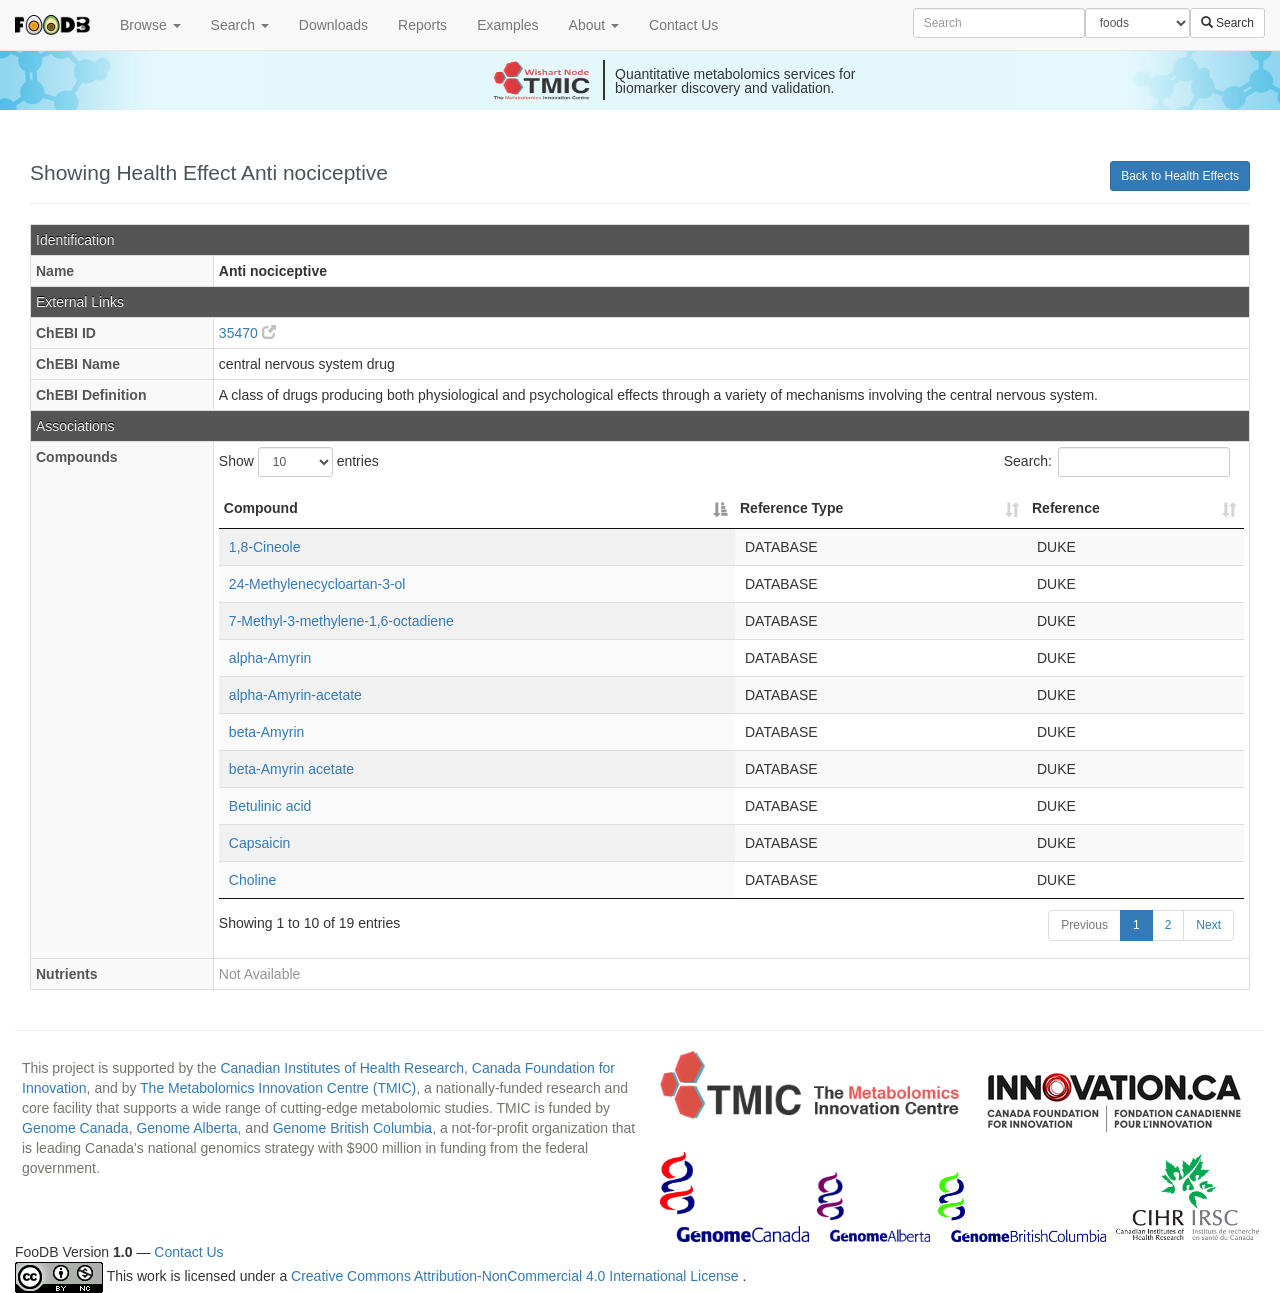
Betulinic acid (270, 806)
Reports (422, 25)
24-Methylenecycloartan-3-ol (317, 584)
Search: (1117, 462)
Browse (150, 25)
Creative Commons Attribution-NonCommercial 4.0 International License (516, 1277)
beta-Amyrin (266, 732)
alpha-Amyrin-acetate (295, 695)
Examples (507, 25)
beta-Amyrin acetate (291, 769)
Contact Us (683, 25)
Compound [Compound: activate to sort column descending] (261, 508)
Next (1208, 925)
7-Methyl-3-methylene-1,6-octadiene (341, 621)
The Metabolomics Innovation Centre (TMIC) (278, 1088)
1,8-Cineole (265, 547)
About (594, 25)
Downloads (333, 25)
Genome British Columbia (353, 1128)
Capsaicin (259, 843)
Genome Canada (75, 1128)
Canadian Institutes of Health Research (342, 1068)
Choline (252, 880)
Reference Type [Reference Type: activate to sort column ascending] (791, 508)
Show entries (299, 462)
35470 (247, 333)
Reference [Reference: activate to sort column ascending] (1066, 508)
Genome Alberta (186, 1128)
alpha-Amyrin (270, 658)
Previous (1084, 925)
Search (240, 25)
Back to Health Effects (1180, 176)
